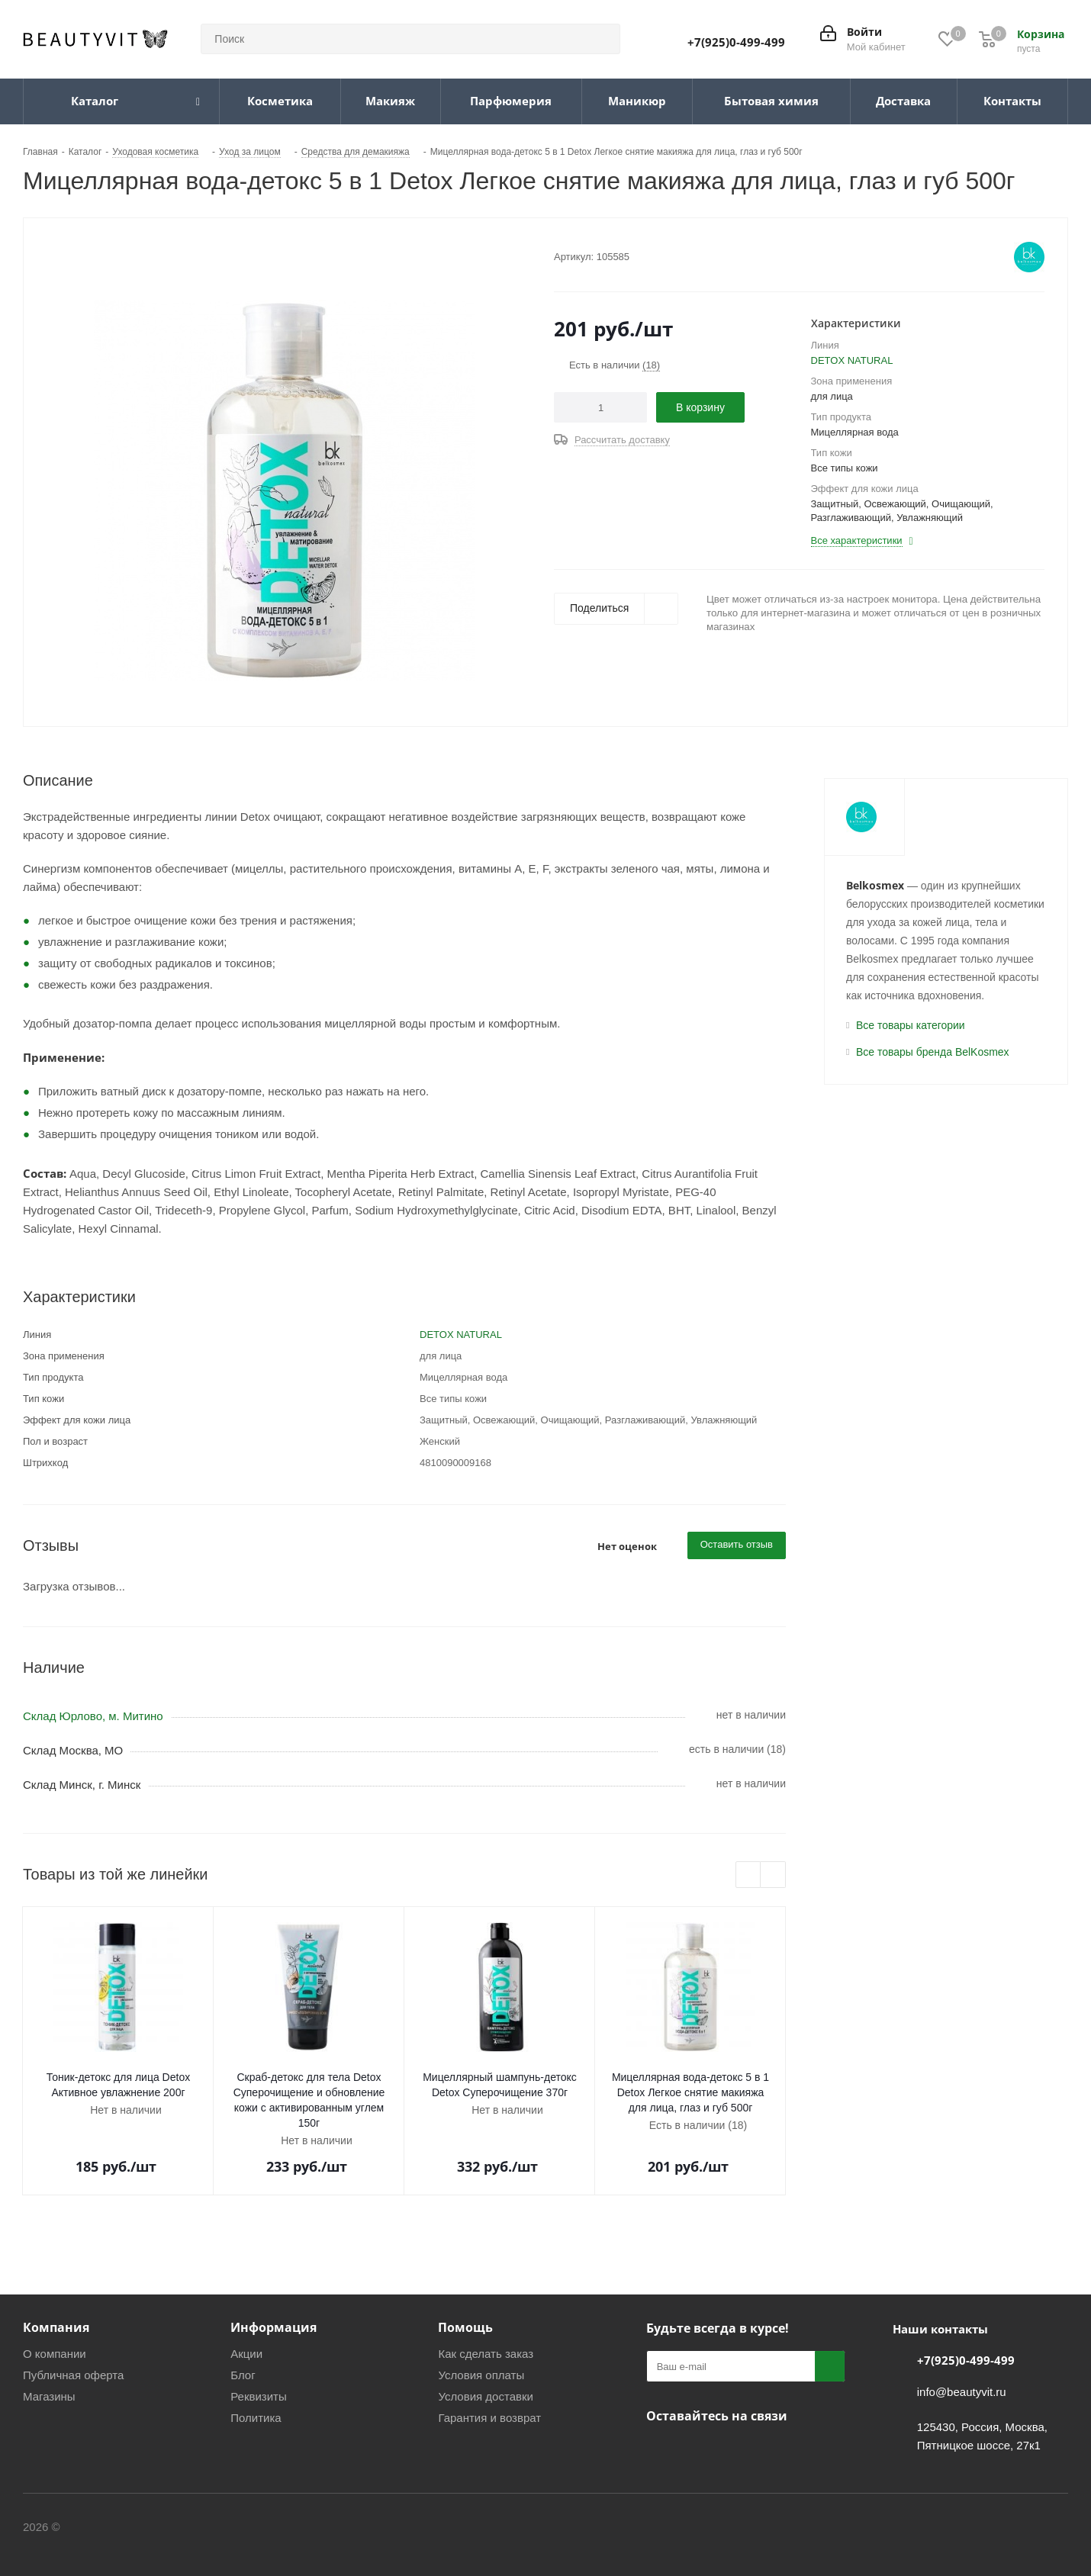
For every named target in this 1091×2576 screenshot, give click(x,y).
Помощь (465, 2327)
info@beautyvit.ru (961, 2391)
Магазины (49, 2396)
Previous (748, 1875)
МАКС (738, 2451)
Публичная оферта (73, 2375)
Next (773, 1875)
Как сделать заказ (485, 2353)
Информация (273, 2327)
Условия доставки (485, 2396)
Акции (246, 2353)
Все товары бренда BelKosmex (932, 1052)
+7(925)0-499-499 (736, 42)
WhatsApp (776, 2451)
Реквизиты (258, 2396)
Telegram (699, 2451)
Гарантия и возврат (489, 2417)
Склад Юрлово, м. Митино (93, 1715)
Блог (242, 2375)
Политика (255, 2417)
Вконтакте (661, 2451)
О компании (54, 2353)
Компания (56, 2327)
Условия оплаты (481, 2375)
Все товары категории (910, 1025)
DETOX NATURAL (852, 360)
